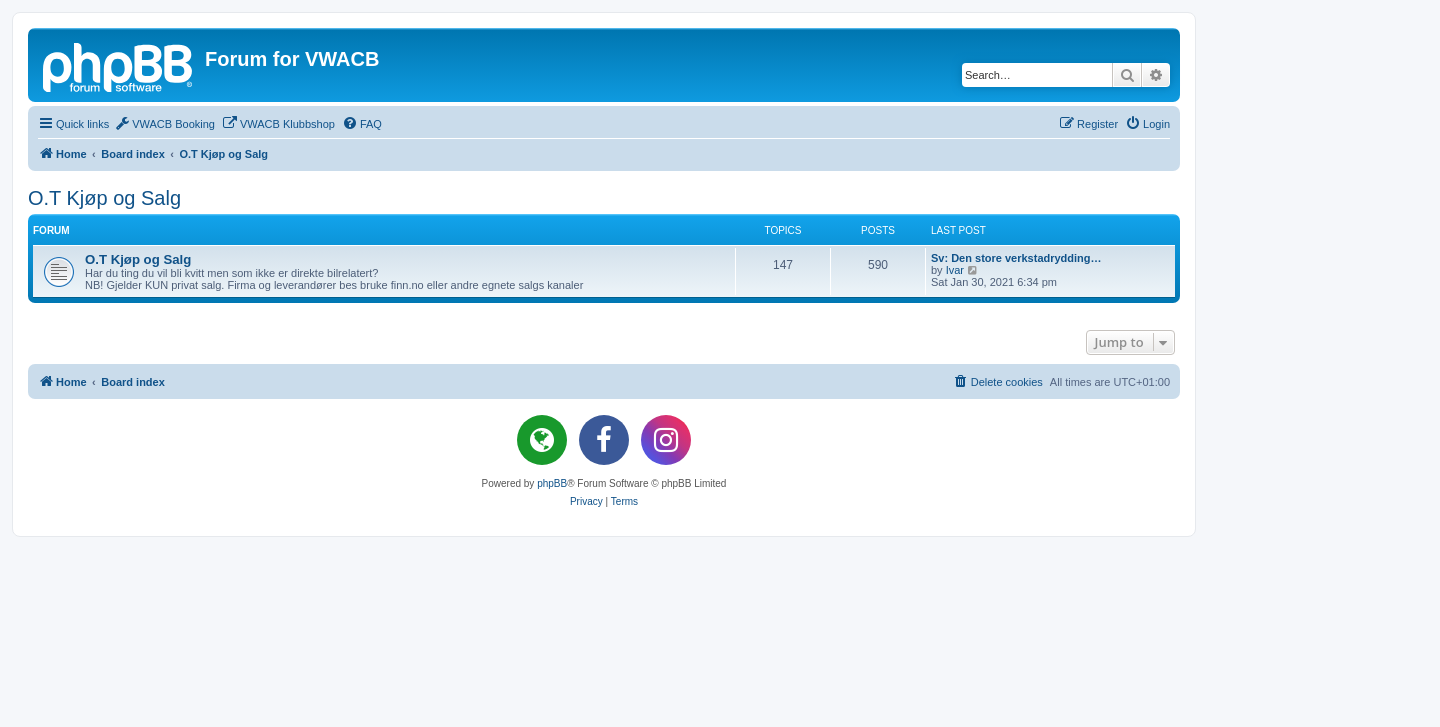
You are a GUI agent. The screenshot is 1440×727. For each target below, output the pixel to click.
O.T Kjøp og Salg (104, 198)
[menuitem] (164, 124)
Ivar (955, 270)
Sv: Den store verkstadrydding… (1016, 258)
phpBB (552, 483)
